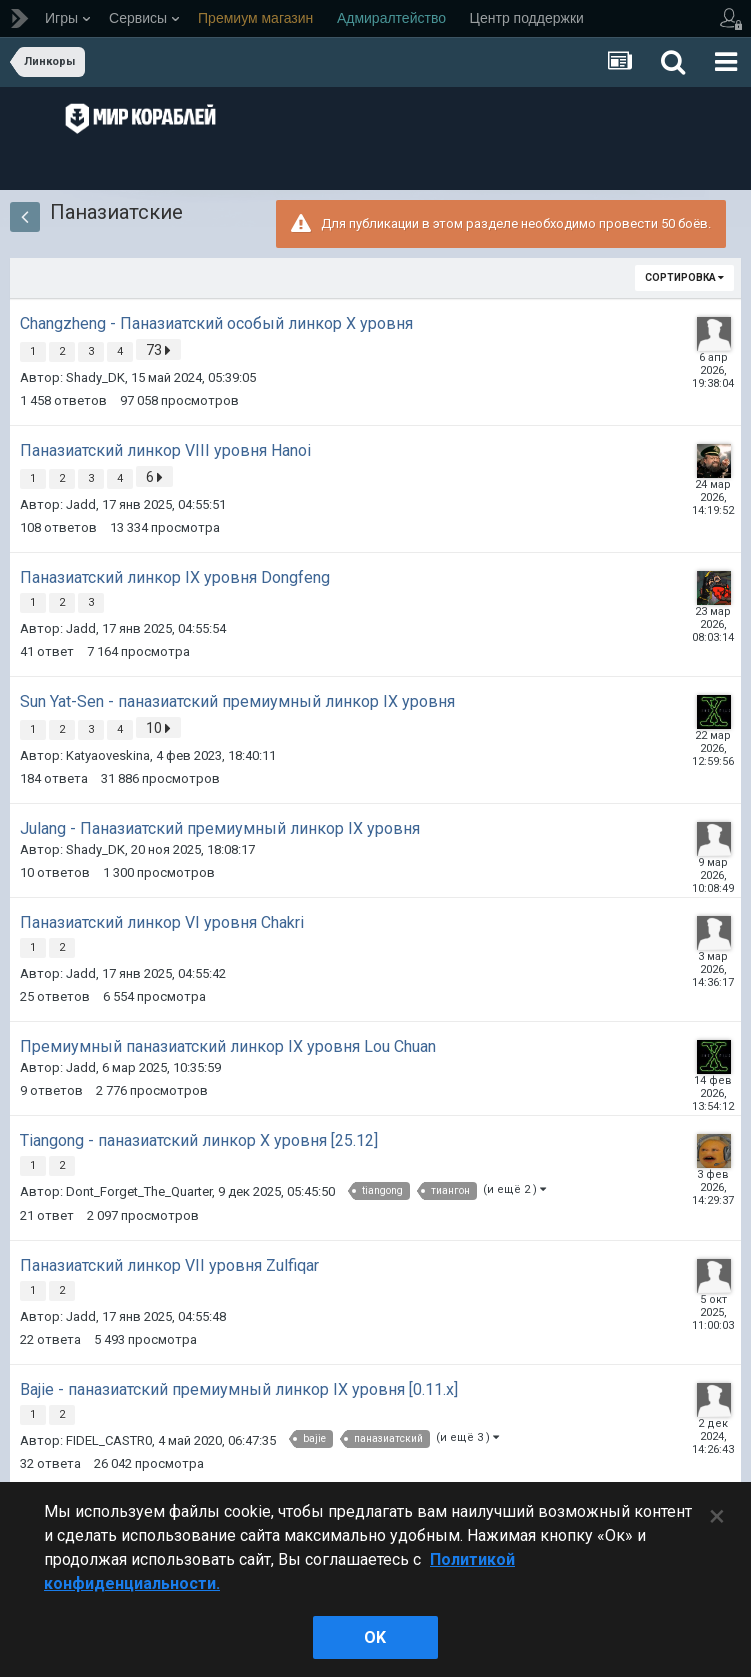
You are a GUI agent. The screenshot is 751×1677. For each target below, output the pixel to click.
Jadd (81, 504)
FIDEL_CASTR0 (109, 1440)
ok (375, 1637)
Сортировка (684, 277)
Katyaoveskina (108, 755)
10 (158, 728)
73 (158, 350)
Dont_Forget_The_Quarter (139, 1191)
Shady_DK (95, 377)
